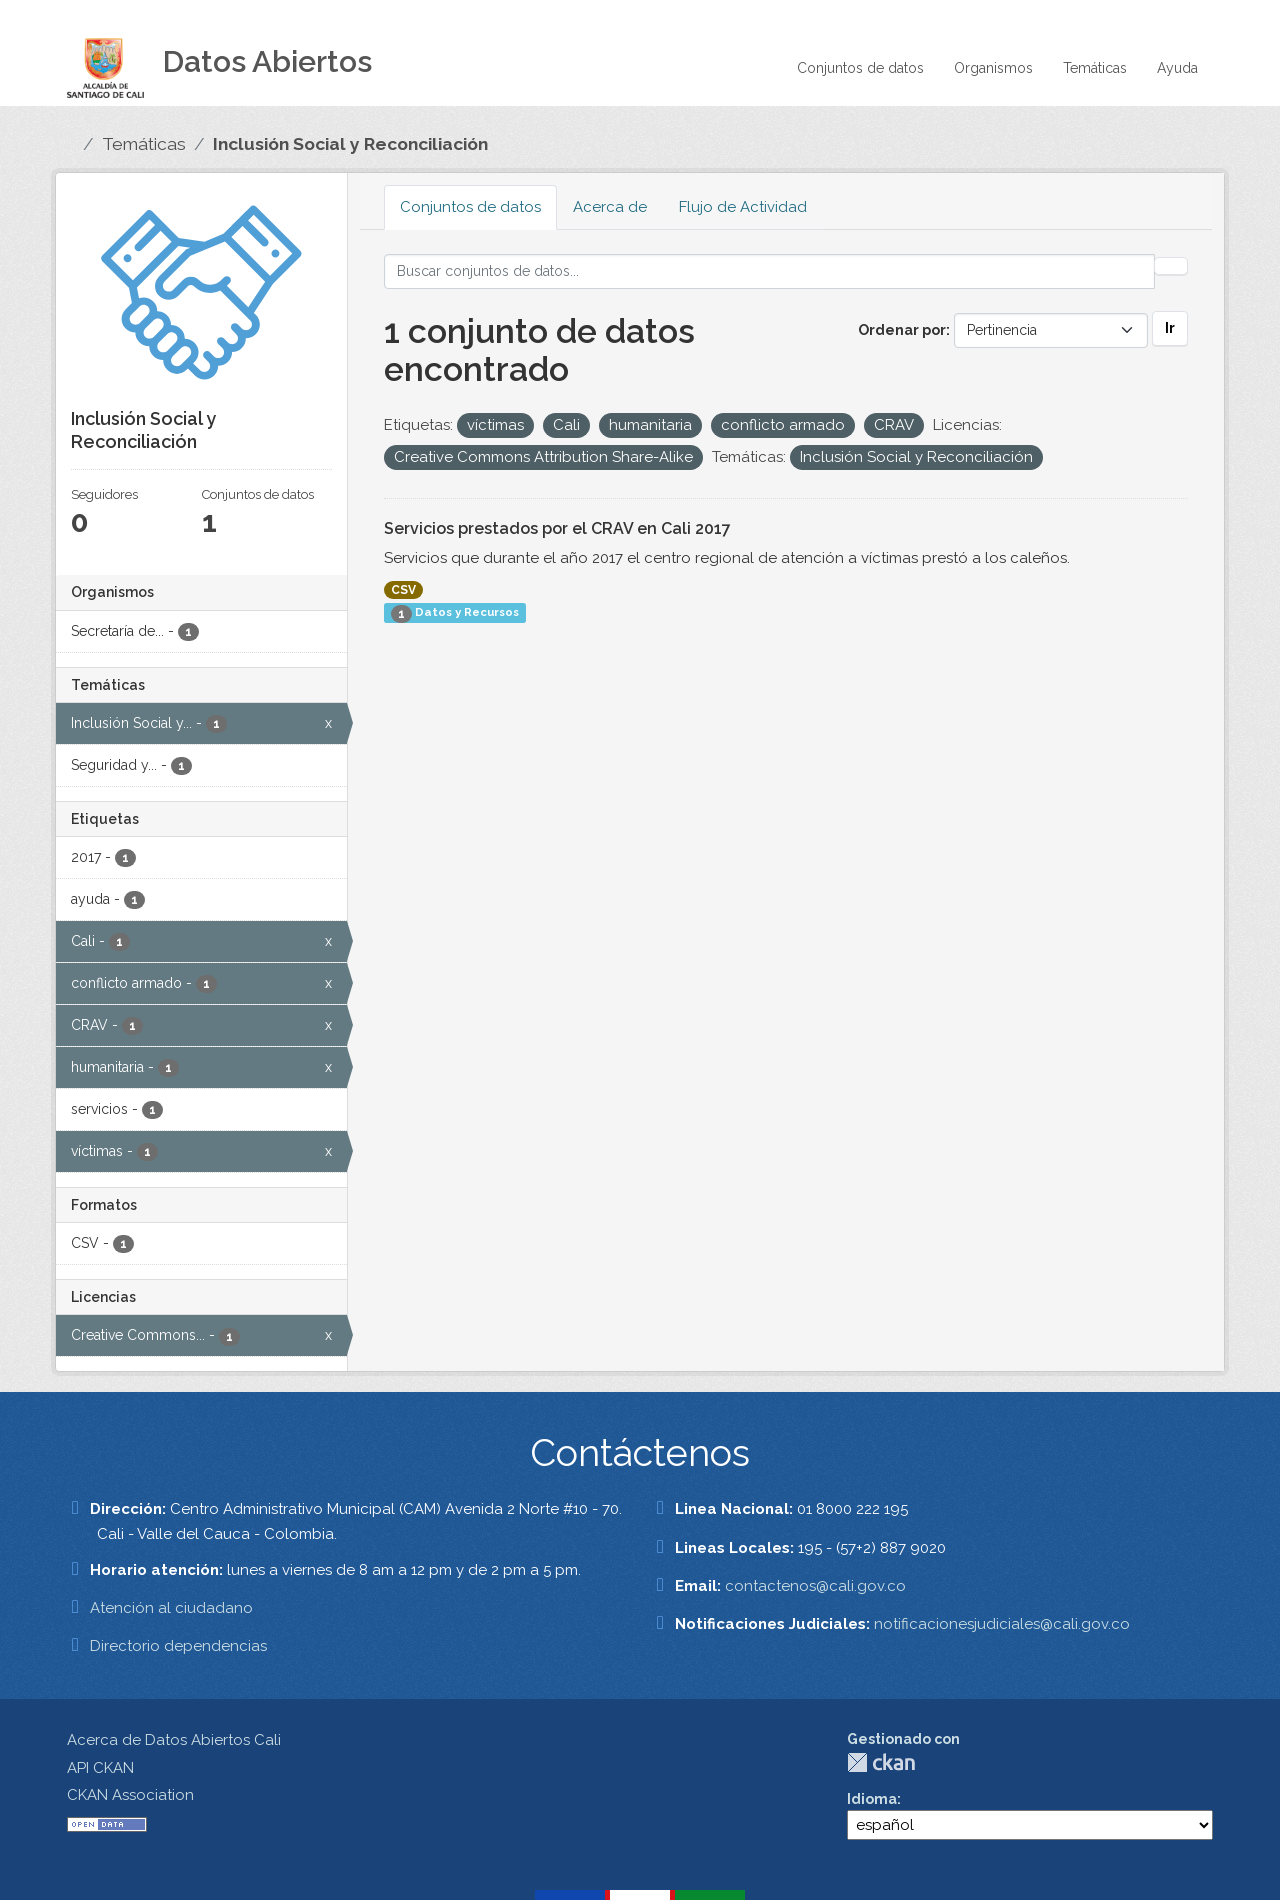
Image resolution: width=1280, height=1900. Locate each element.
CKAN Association (130, 1795)
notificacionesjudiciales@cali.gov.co (1002, 1624)
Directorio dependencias (178, 1646)
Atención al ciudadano (171, 1608)
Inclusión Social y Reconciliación (350, 144)
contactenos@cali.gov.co (815, 1586)
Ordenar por (902, 330)
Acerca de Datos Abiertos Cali (174, 1740)
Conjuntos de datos (860, 68)
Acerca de (610, 207)
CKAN (881, 1762)
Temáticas (1095, 68)
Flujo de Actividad (743, 207)
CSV (403, 590)
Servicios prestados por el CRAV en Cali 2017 (557, 528)
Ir (1170, 328)
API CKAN (100, 1768)
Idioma (872, 1799)
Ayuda (1177, 68)
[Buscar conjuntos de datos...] (769, 271)
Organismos (993, 68)
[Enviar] (1171, 266)
